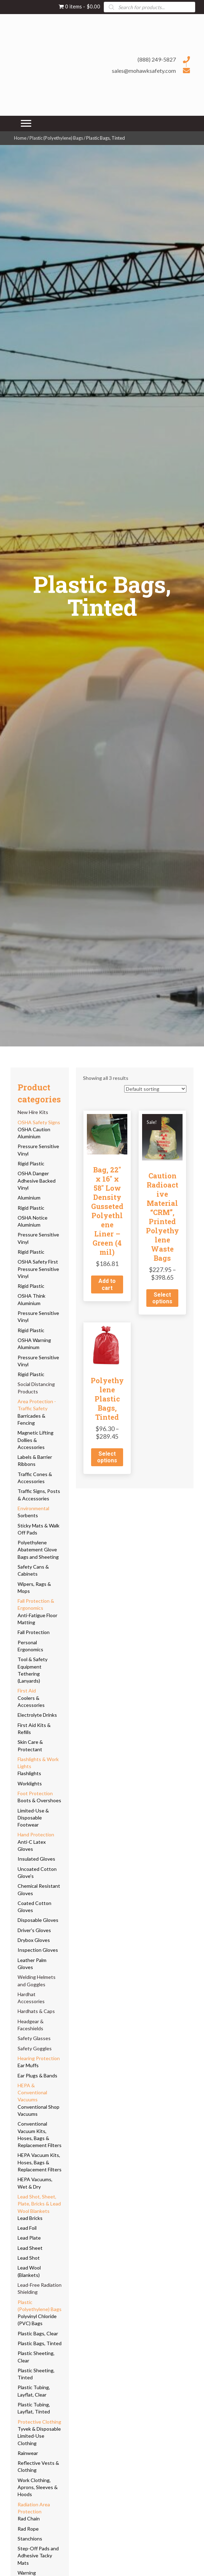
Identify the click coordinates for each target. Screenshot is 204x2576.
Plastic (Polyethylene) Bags (56, 138)
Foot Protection (35, 1793)
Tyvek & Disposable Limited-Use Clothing (39, 2436)
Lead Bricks (30, 2218)
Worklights (30, 1783)
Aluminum (28, 1347)
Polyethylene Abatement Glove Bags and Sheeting (38, 1549)
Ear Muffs (28, 2065)
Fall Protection (34, 1632)
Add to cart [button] (107, 1284)
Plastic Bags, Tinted (40, 2343)
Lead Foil (27, 2228)
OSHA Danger (33, 1173)
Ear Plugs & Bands (37, 2075)
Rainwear (28, 2453)
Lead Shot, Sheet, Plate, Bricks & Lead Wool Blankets (39, 2204)
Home (20, 138)
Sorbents (28, 1515)
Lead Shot (29, 2258)
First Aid (27, 1691)
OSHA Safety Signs (39, 1122)
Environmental (33, 1508)
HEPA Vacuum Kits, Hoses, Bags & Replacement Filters (40, 2162)
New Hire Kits (33, 1112)
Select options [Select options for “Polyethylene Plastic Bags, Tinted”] (107, 1457)
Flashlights (29, 1773)
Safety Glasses (34, 2038)
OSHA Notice (32, 1218)
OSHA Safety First (38, 1262)
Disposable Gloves (38, 1920)
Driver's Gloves (34, 1930)
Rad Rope (28, 2529)
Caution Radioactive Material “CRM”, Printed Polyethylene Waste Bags (162, 1216)
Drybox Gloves (34, 1940)
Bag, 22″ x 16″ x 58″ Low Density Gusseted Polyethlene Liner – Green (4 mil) (107, 1211)
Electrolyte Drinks (37, 1715)
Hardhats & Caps (36, 2011)
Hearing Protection (39, 2058)
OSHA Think (31, 1296)
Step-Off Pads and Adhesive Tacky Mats (38, 2555)
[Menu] (26, 123)
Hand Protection (36, 1834)
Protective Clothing (39, 2422)
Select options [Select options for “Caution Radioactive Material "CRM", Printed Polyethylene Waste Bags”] (162, 1298)
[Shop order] (155, 1089)
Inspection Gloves (38, 1950)
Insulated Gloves (36, 1859)
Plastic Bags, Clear (38, 2333)
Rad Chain (29, 2518)
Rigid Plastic (31, 1163)
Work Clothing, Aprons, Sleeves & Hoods (38, 2487)
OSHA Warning (34, 1340)
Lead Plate (29, 2238)
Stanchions (30, 2539)
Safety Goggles (35, 2048)
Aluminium (29, 1136)
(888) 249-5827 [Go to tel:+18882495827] (157, 59)
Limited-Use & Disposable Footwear (33, 1818)
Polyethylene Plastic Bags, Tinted (107, 1399)
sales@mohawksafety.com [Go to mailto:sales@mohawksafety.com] (144, 70)
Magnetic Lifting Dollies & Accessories (35, 1440)
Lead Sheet (30, 2248)
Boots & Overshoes (39, 1800)
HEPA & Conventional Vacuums (32, 2092)
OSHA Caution (34, 1129)
